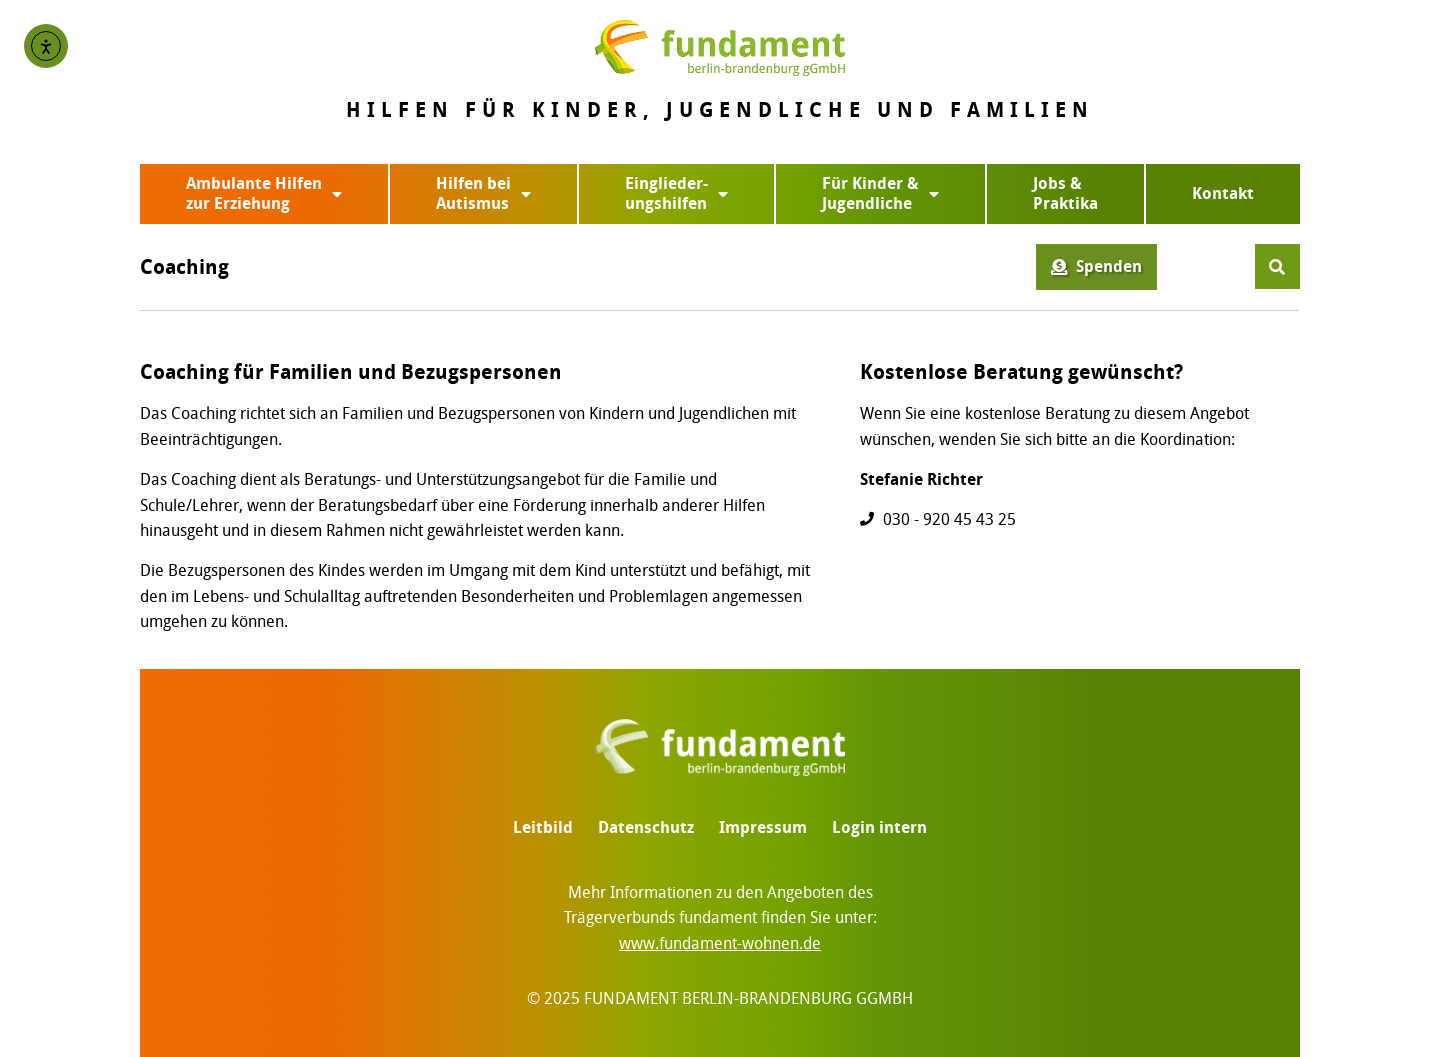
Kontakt (1223, 193)
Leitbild (543, 827)
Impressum (763, 827)
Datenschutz (646, 827)
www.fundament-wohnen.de (720, 943)
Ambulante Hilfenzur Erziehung (264, 193)
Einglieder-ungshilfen (676, 193)
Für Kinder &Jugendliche (880, 193)
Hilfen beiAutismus (483, 193)
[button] (1277, 266)
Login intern (879, 827)
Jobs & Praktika (1065, 193)
